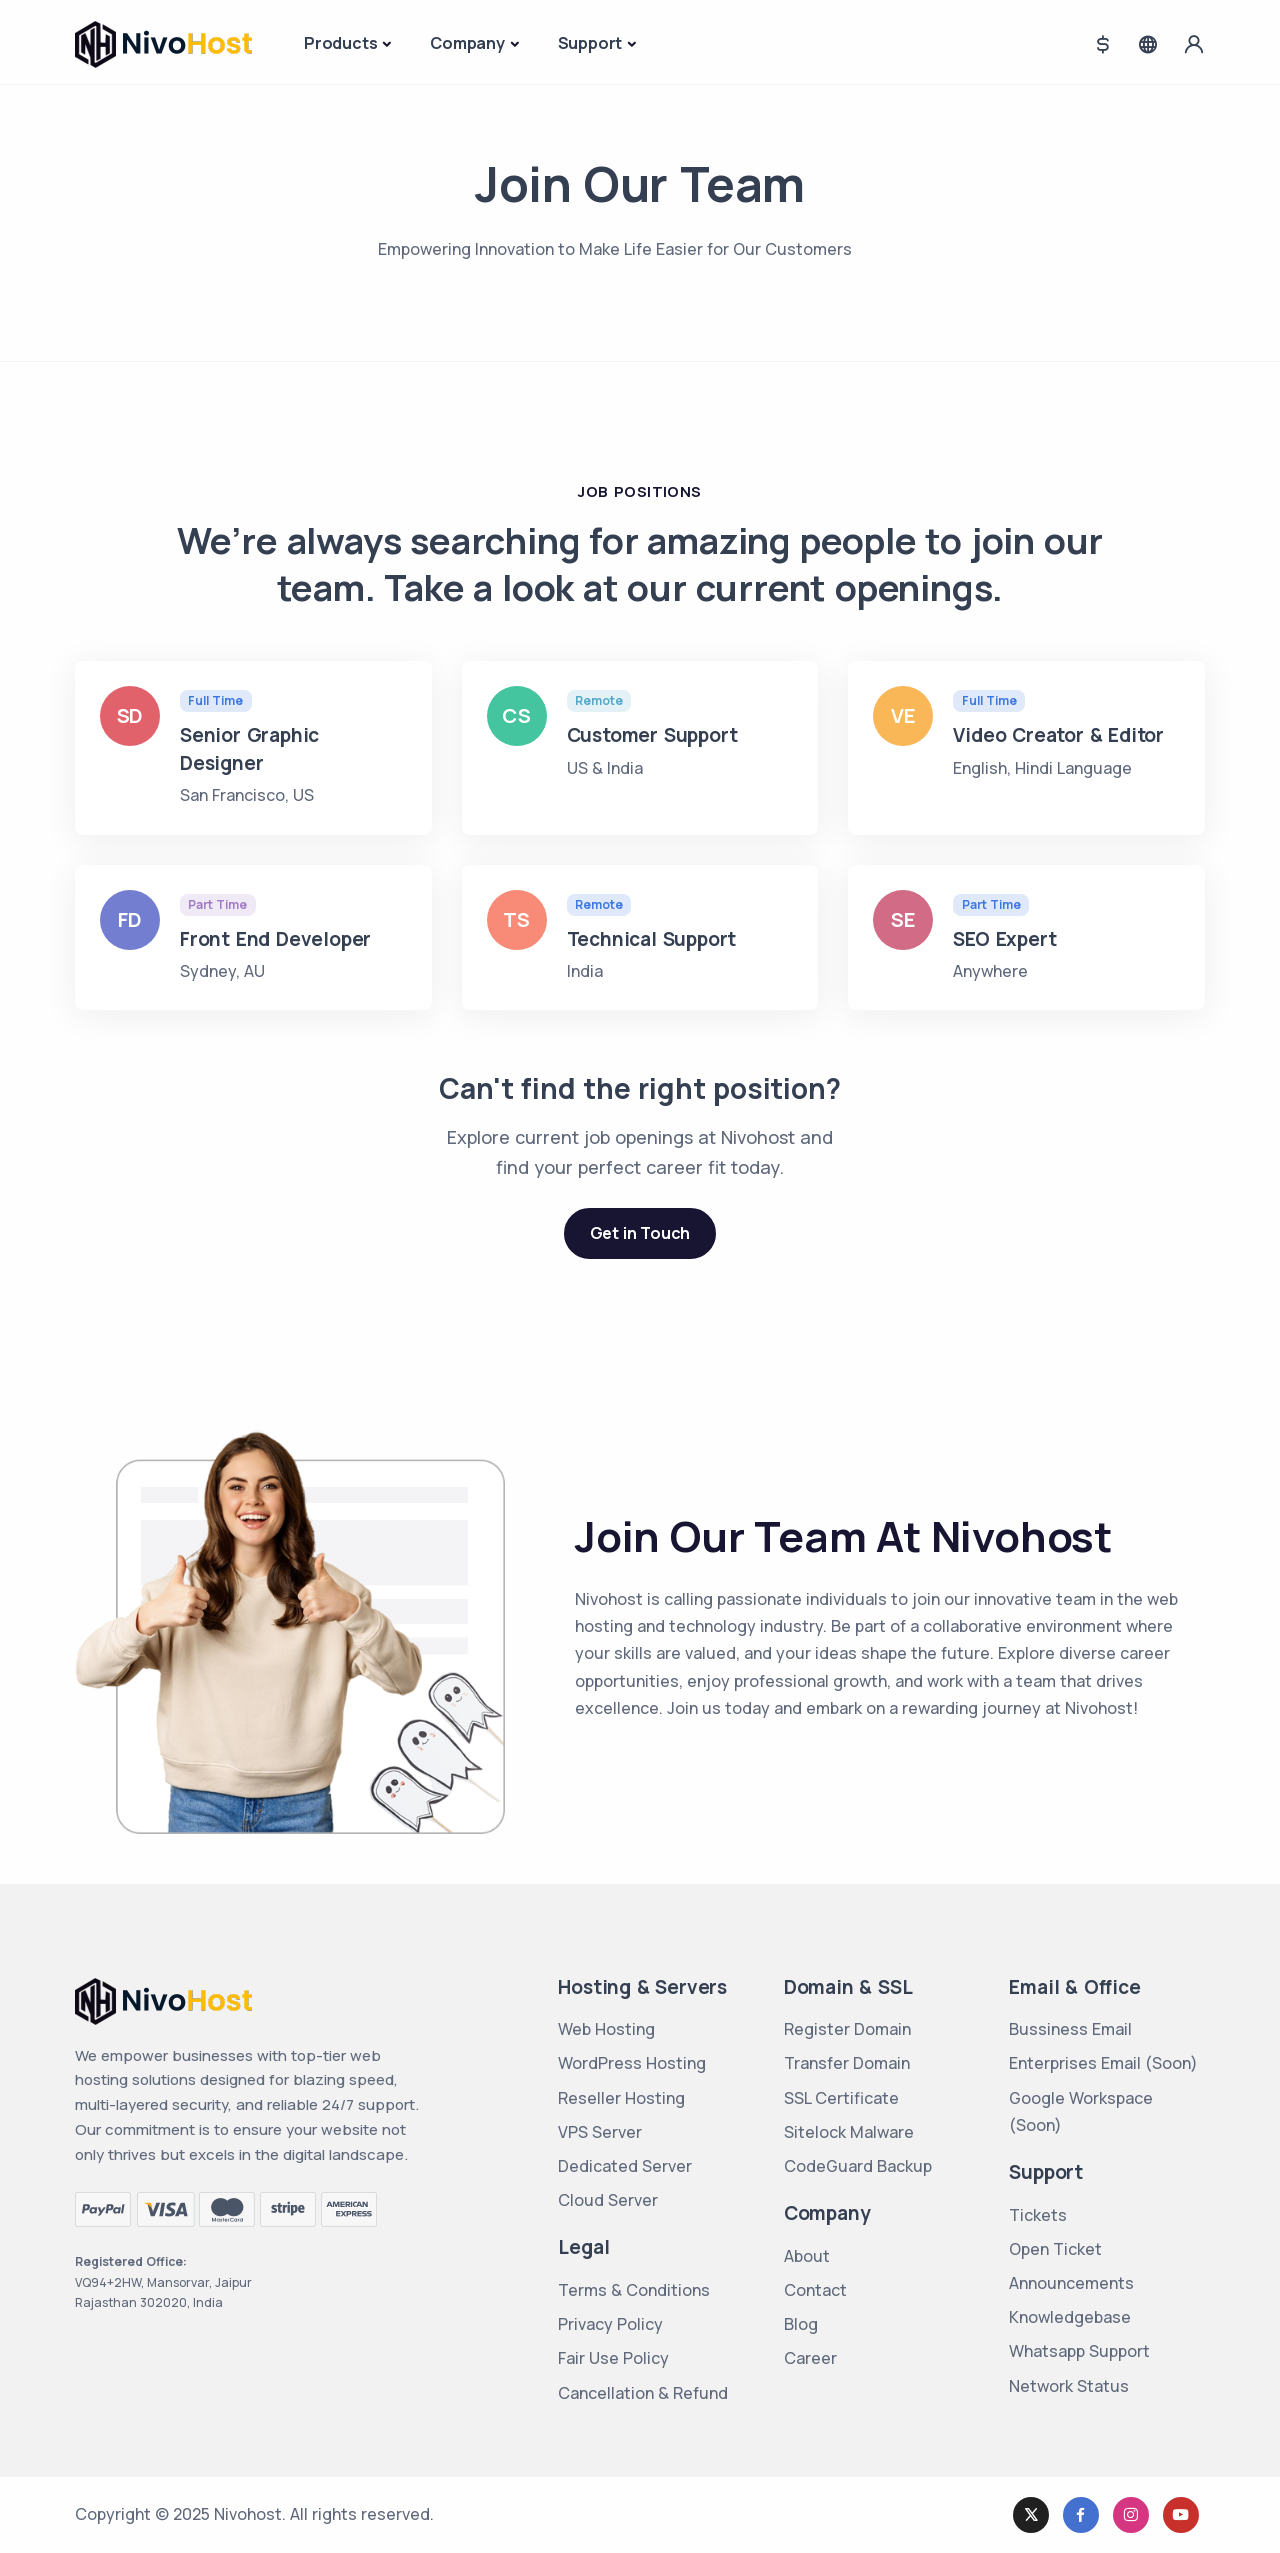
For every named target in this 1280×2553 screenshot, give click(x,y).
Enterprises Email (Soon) (1103, 2063)
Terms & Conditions (634, 2290)
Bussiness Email (1070, 2029)
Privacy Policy (610, 2324)
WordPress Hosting (632, 2063)
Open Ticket (1055, 2249)
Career (810, 2358)
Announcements (1071, 2283)
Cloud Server (608, 2200)
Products (340, 43)
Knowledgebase (1070, 2317)
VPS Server (600, 2132)
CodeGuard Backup (858, 2166)
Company (467, 43)
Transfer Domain (847, 2063)
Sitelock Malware (849, 2132)
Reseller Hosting (621, 2098)
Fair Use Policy (613, 2358)
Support (590, 43)
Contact (815, 2290)
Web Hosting (606, 2029)
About (807, 2256)
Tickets (1038, 2215)
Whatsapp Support (1079, 2351)
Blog (801, 2324)
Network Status (1069, 2386)
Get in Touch (640, 1233)
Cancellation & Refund (643, 2393)
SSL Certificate (841, 2098)
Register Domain (847, 2029)
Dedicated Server (625, 2166)
